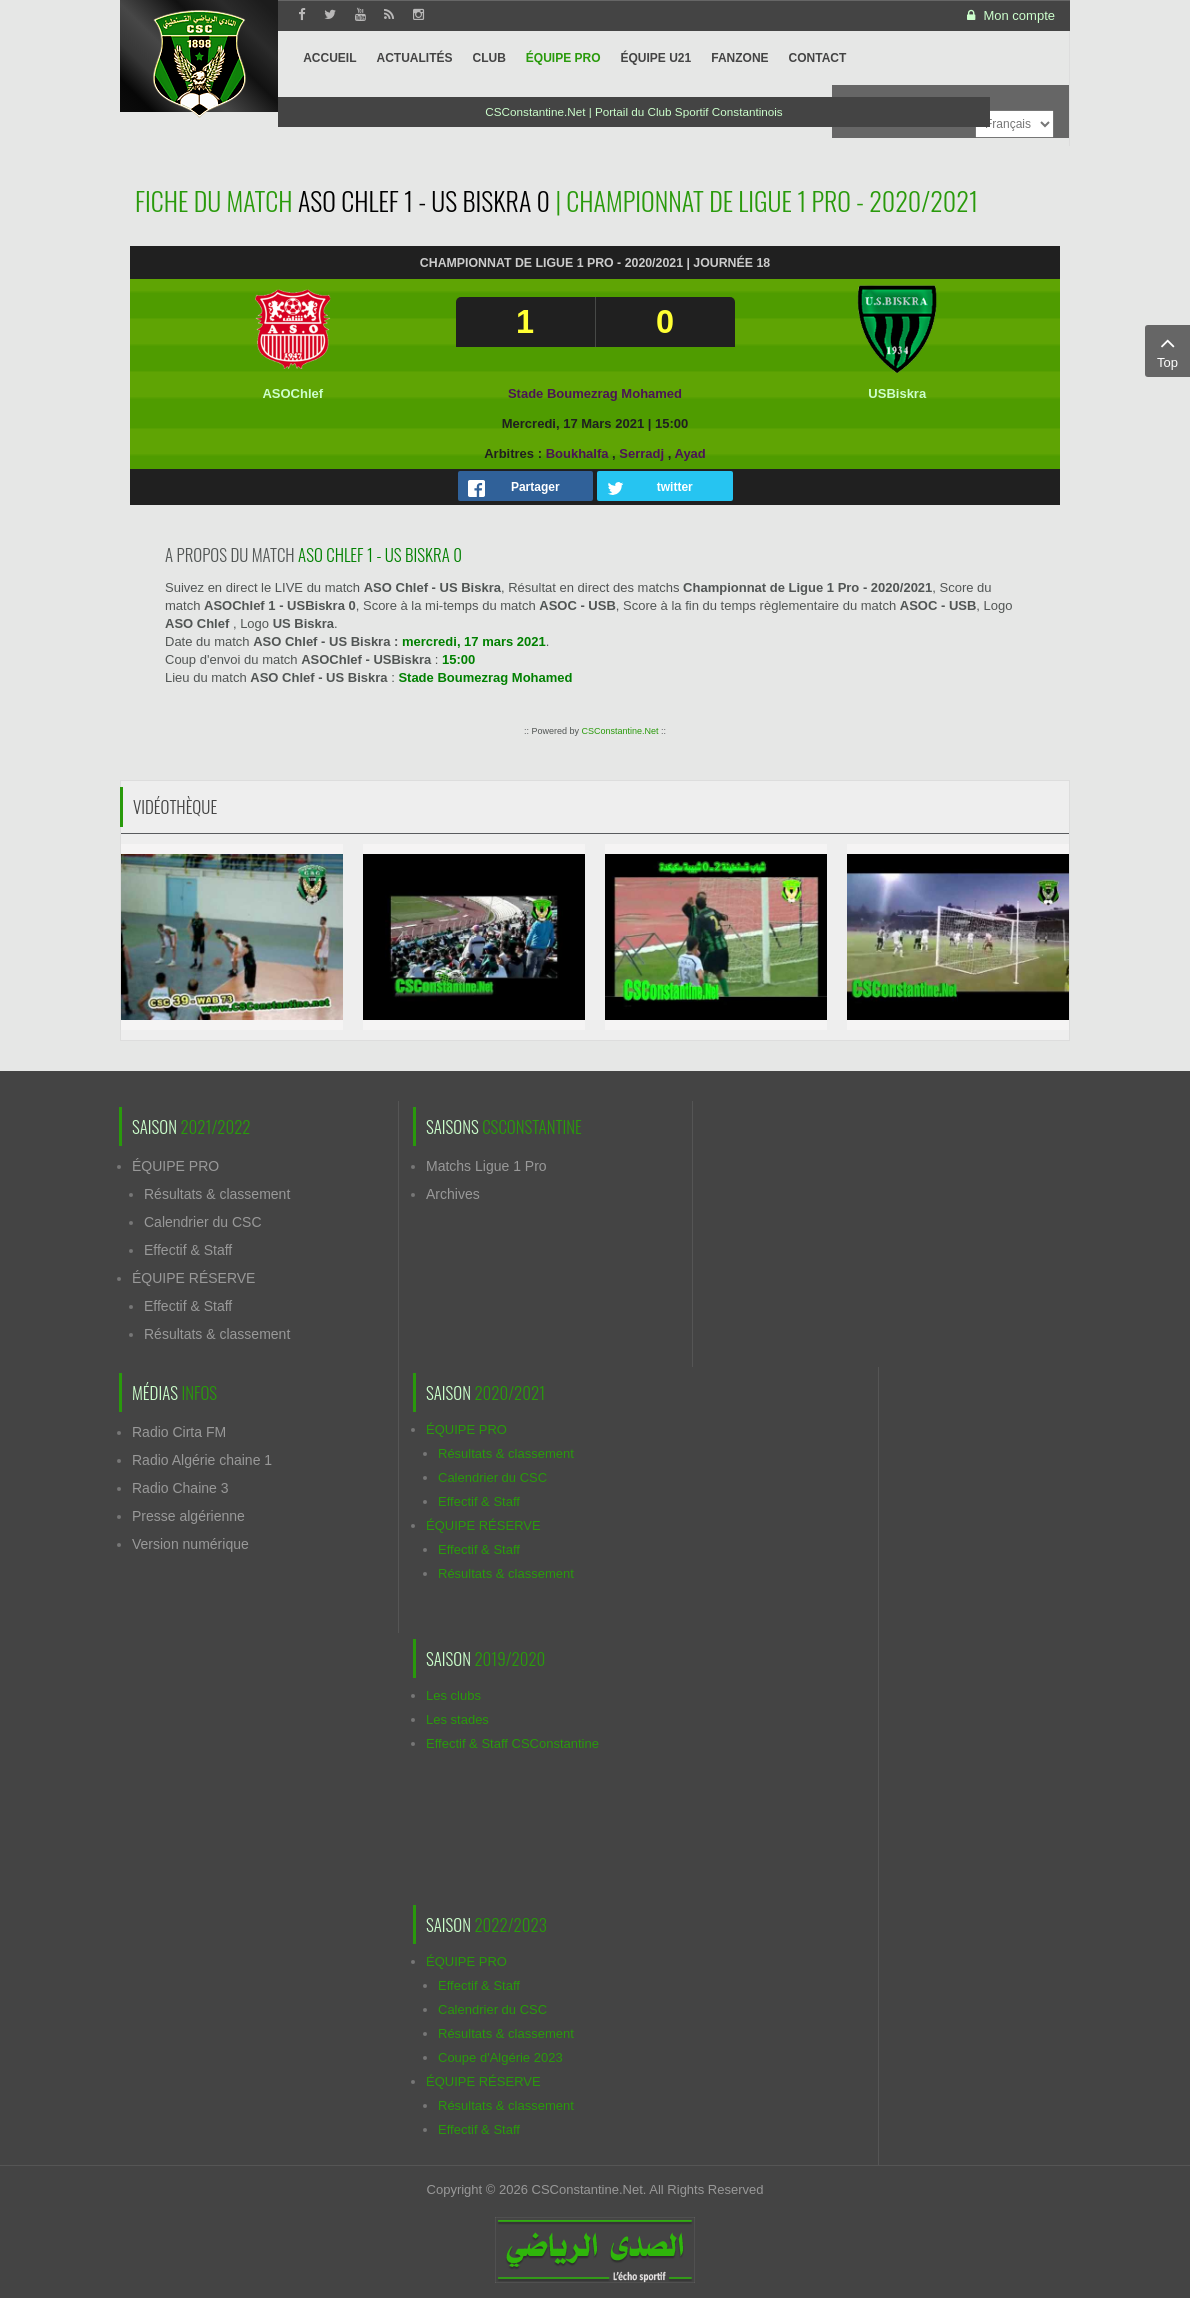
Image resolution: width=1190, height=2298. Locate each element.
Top (1167, 350)
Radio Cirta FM (179, 1432)
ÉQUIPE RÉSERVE (193, 1278)
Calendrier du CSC (203, 1222)
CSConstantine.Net (619, 731)
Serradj (641, 453)
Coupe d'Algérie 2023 (500, 2057)
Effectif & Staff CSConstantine (512, 1743)
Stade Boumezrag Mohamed (595, 393)
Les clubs (453, 1695)
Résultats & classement (217, 1194)
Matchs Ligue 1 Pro (486, 1166)
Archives (453, 1194)
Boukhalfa (577, 453)
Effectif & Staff (188, 1250)
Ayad (689, 453)
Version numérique (190, 1544)
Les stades (457, 1719)
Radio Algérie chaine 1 (202, 1460)
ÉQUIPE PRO (175, 1166)
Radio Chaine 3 (180, 1488)
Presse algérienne (188, 1516)
